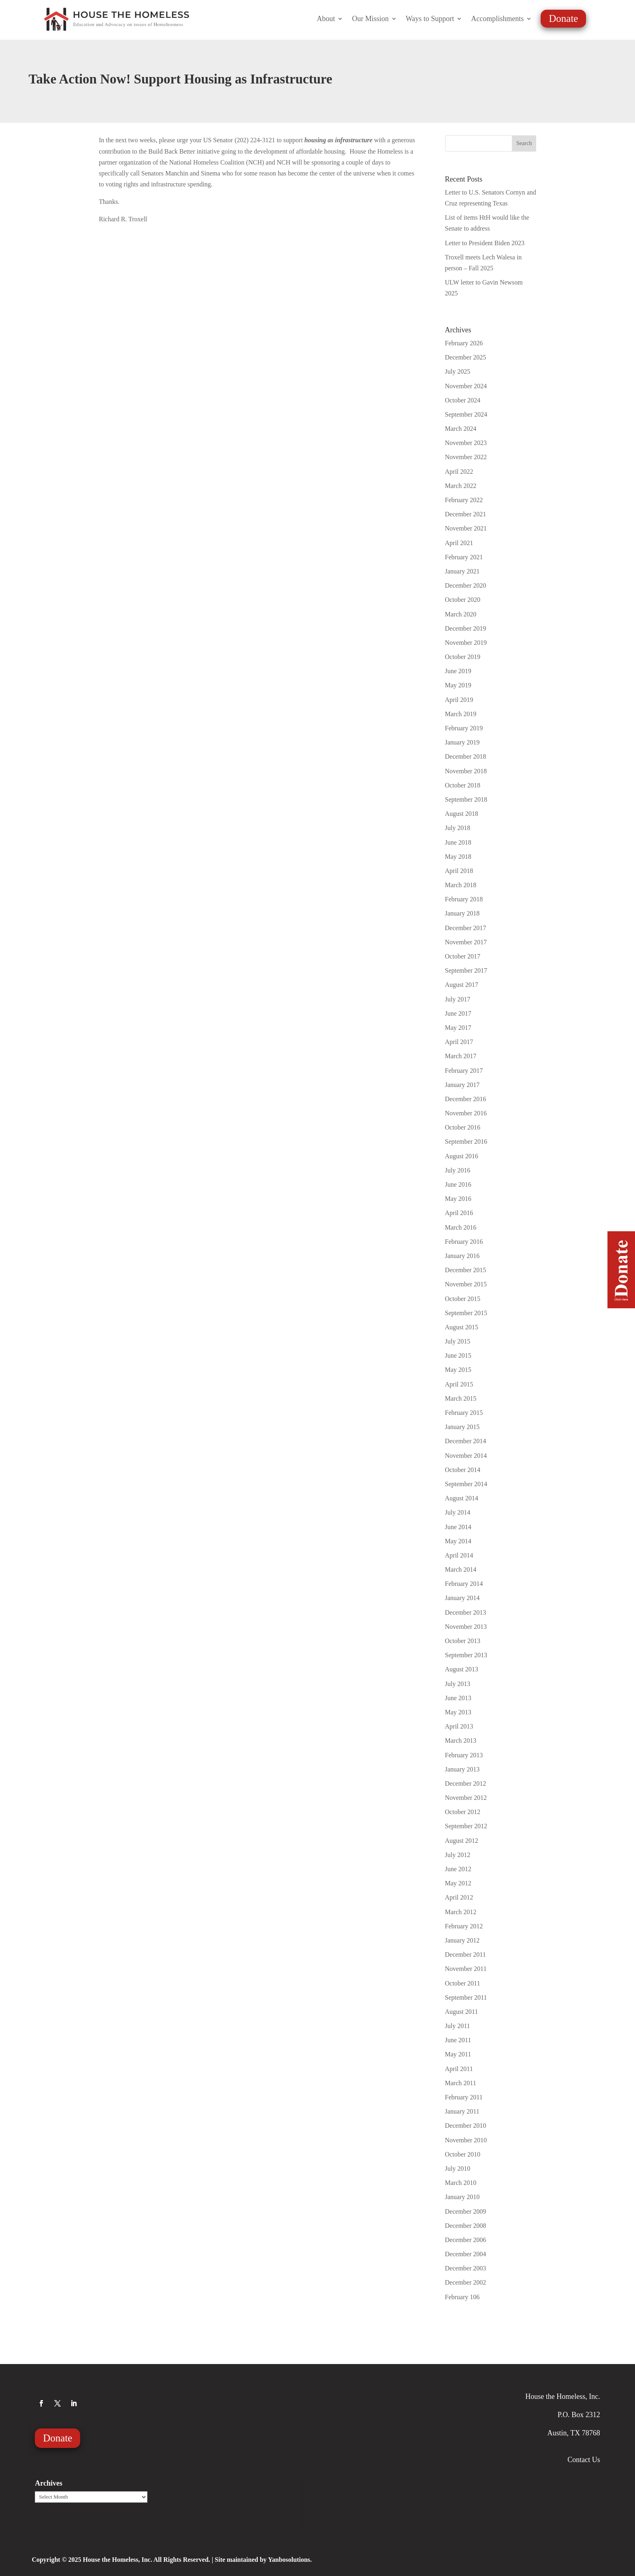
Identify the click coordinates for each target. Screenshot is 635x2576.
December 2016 (465, 1098)
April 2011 (459, 2068)
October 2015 (463, 1298)
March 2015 (461, 1398)
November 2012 (466, 1797)
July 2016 (458, 1170)
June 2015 (458, 1355)
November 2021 (466, 528)
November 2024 (466, 386)
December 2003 (465, 2268)
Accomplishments (497, 19)
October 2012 (463, 1811)
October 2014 (463, 1469)
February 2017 (464, 1070)
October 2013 (463, 1640)
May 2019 (458, 685)
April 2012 (459, 1897)
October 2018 (463, 785)
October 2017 (463, 956)
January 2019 (462, 742)
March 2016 (461, 1227)
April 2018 (459, 870)
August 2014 (461, 1498)
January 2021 (462, 571)
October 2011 (462, 1983)
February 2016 (464, 1241)
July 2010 (458, 2168)
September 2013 (466, 1655)
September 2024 (466, 414)
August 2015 (461, 1327)
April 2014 (459, 1555)
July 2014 (458, 1512)
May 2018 (458, 856)
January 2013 (462, 1769)
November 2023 (466, 442)
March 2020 (461, 614)
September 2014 (466, 1484)
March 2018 (461, 884)
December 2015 (465, 1270)
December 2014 (465, 1441)
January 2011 (462, 2111)
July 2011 (457, 2025)
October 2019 (463, 656)
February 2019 (464, 728)
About (326, 19)
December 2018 (465, 756)
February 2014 (464, 1583)
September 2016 (466, 1141)
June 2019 (458, 671)
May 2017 (458, 1027)
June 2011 (458, 2040)
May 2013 (458, 1712)
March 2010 (461, 2182)
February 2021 (464, 557)
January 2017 (462, 1084)
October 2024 (463, 400)
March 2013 (461, 1740)
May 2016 (458, 1198)
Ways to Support (430, 19)
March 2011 (460, 2083)
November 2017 (466, 942)
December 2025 (465, 357)
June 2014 (458, 1526)
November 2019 (466, 642)
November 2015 (466, 1284)
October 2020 (463, 599)
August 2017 (461, 984)
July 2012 (458, 1854)
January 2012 (462, 1940)
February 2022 (464, 499)
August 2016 (461, 1156)
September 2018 (466, 799)
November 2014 (466, 1455)
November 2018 (466, 771)
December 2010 (465, 2125)
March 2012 (461, 1911)
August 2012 (461, 1840)
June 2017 (458, 1013)
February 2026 (464, 343)
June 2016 (458, 1184)
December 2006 (465, 2239)
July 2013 (458, 1683)
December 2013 (465, 1612)
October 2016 (463, 1127)
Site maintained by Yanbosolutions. (263, 2559)
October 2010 (463, 2154)
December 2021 (465, 514)
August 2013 (461, 1669)
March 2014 (461, 1569)
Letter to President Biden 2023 (484, 243)
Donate (563, 18)
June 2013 (458, 1698)
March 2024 (461, 428)
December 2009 (465, 2211)
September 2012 (466, 1826)
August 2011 (461, 2011)
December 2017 (465, 927)
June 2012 (458, 1869)
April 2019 (459, 699)
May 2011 (458, 2054)
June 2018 (458, 842)
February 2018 (464, 899)
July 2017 (458, 999)
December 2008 (465, 2225)
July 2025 (458, 371)
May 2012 (458, 1883)
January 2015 (462, 1426)
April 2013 (459, 1726)
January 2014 (462, 1597)
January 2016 (462, 1255)
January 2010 (462, 2196)
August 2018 (461, 813)
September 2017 (466, 970)
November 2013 (466, 1626)
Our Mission (370, 19)
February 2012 (464, 1926)
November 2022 (466, 457)
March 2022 (461, 485)
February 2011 (464, 2097)
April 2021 (459, 542)
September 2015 (466, 1312)
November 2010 (466, 2140)
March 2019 (461, 713)
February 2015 (464, 1412)
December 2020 (465, 585)
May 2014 (458, 1541)
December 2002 (465, 2282)
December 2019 (465, 628)
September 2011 (466, 1997)
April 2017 (459, 1041)
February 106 (462, 2297)
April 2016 (459, 1212)
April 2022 (459, 471)
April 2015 (459, 1384)
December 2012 (465, 1783)
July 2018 (458, 827)
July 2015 (458, 1341)
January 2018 (462, 913)
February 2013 (464, 1755)
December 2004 (465, 2254)
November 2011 (466, 1968)
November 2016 (466, 1113)
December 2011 (465, 1954)
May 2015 (458, 1369)
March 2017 (461, 1056)
